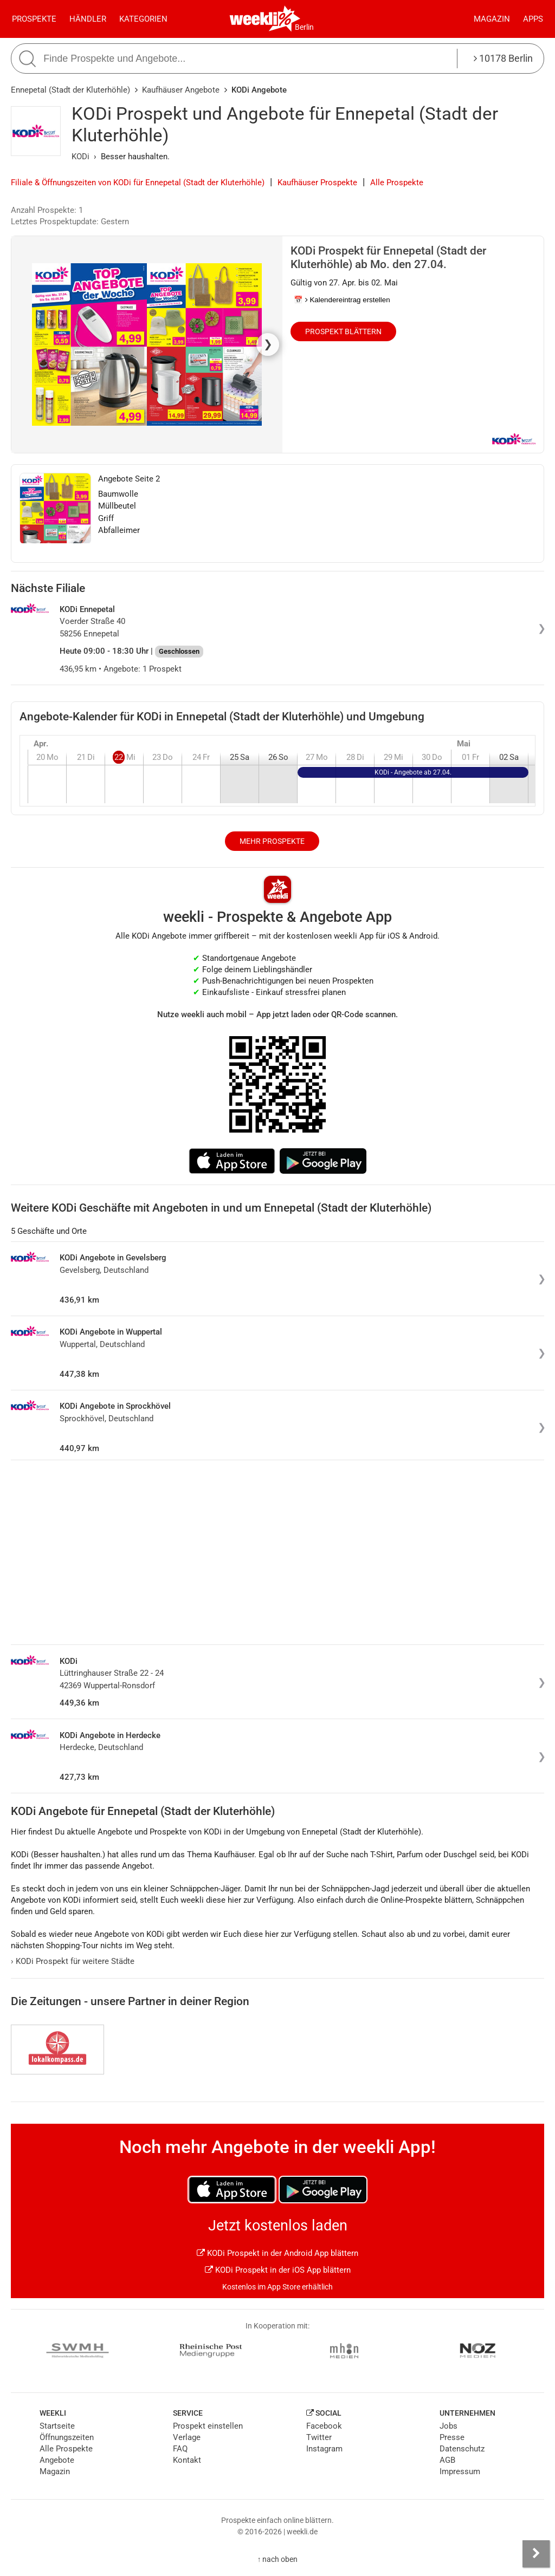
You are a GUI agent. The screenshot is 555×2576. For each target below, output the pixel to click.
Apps (533, 19)
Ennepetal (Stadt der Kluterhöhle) (70, 90)
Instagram (324, 2449)
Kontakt (187, 2460)
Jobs (448, 2426)
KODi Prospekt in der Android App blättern (277, 2253)
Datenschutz (462, 2449)
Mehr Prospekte (272, 841)
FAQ (180, 2449)
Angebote (57, 2460)
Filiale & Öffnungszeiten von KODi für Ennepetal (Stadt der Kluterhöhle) (137, 182)
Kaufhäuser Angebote (181, 90)
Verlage (187, 2437)
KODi (80, 156)
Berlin (304, 27)
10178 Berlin (503, 58)
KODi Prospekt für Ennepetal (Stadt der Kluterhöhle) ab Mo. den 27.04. (388, 257)
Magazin (492, 19)
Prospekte (34, 19)
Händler (87, 19)
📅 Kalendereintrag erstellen (342, 300)
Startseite (57, 2426)
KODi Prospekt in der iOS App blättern (278, 2270)
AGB (447, 2460)
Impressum (460, 2471)
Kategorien (143, 19)
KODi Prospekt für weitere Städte (72, 1961)
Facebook (324, 2426)
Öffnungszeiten (67, 2437)
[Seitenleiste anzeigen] (536, 2553)
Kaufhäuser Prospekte (317, 182)
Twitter (319, 2437)
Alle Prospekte (396, 182)
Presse (452, 2437)
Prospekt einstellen (208, 2426)
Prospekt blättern (343, 331)
